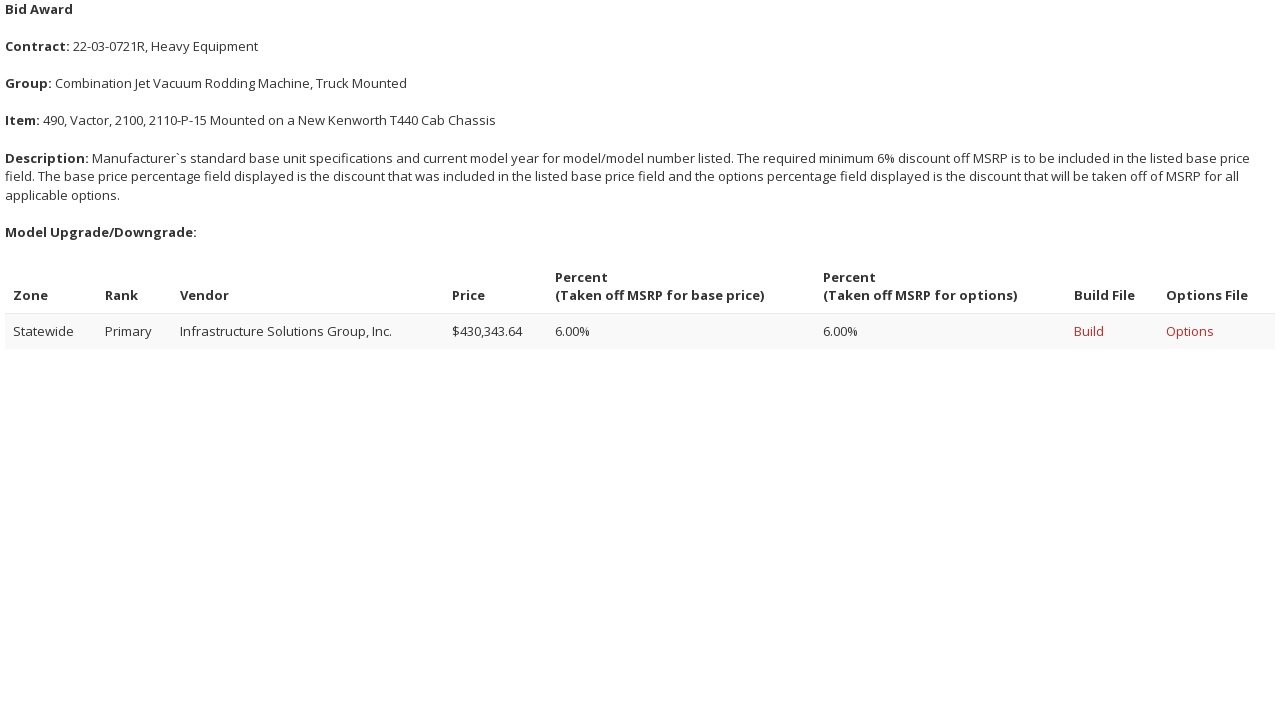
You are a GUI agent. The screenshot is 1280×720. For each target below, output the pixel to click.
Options (1190, 331)
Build (1089, 331)
